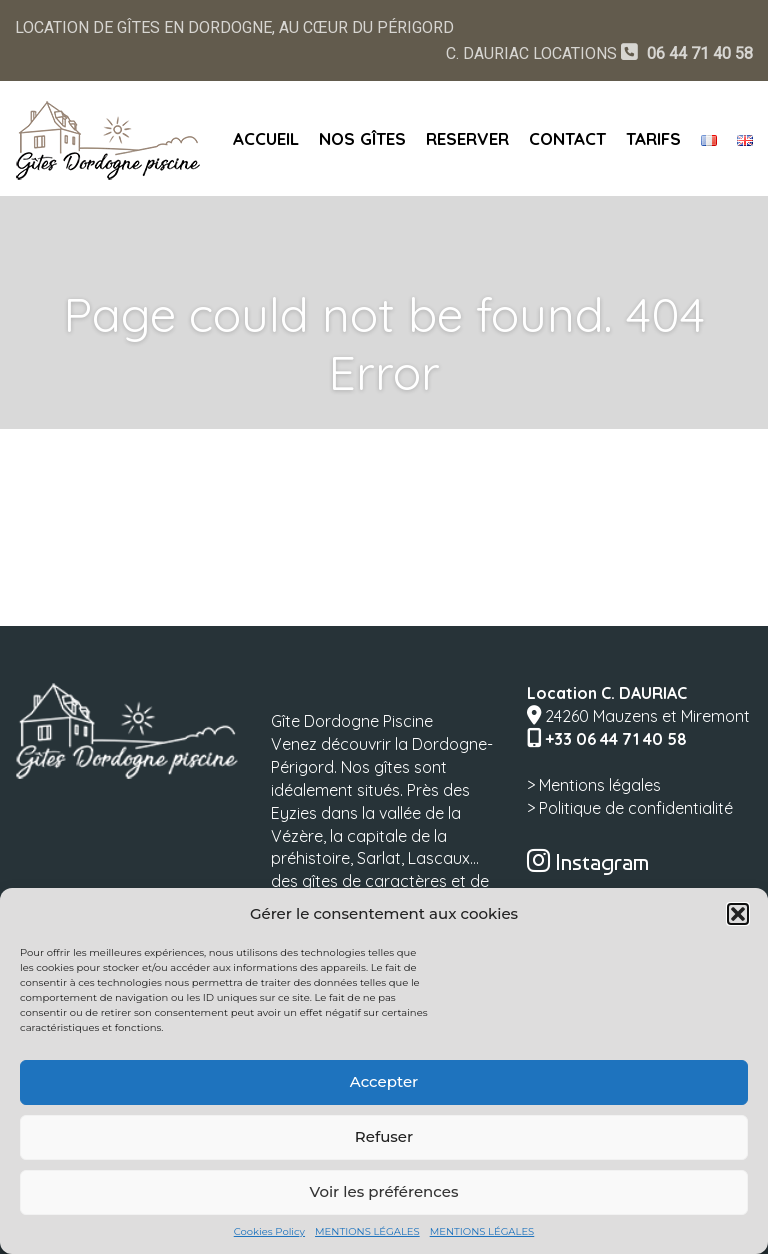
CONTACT (567, 138)
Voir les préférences (384, 1191)
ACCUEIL (266, 138)
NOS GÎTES (362, 138)
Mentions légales (600, 785)
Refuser (384, 1136)
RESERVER (467, 138)
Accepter (384, 1081)
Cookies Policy (269, 1231)
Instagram (588, 862)
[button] (738, 914)
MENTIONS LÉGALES (367, 1231)
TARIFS (653, 138)
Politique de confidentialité (636, 808)
